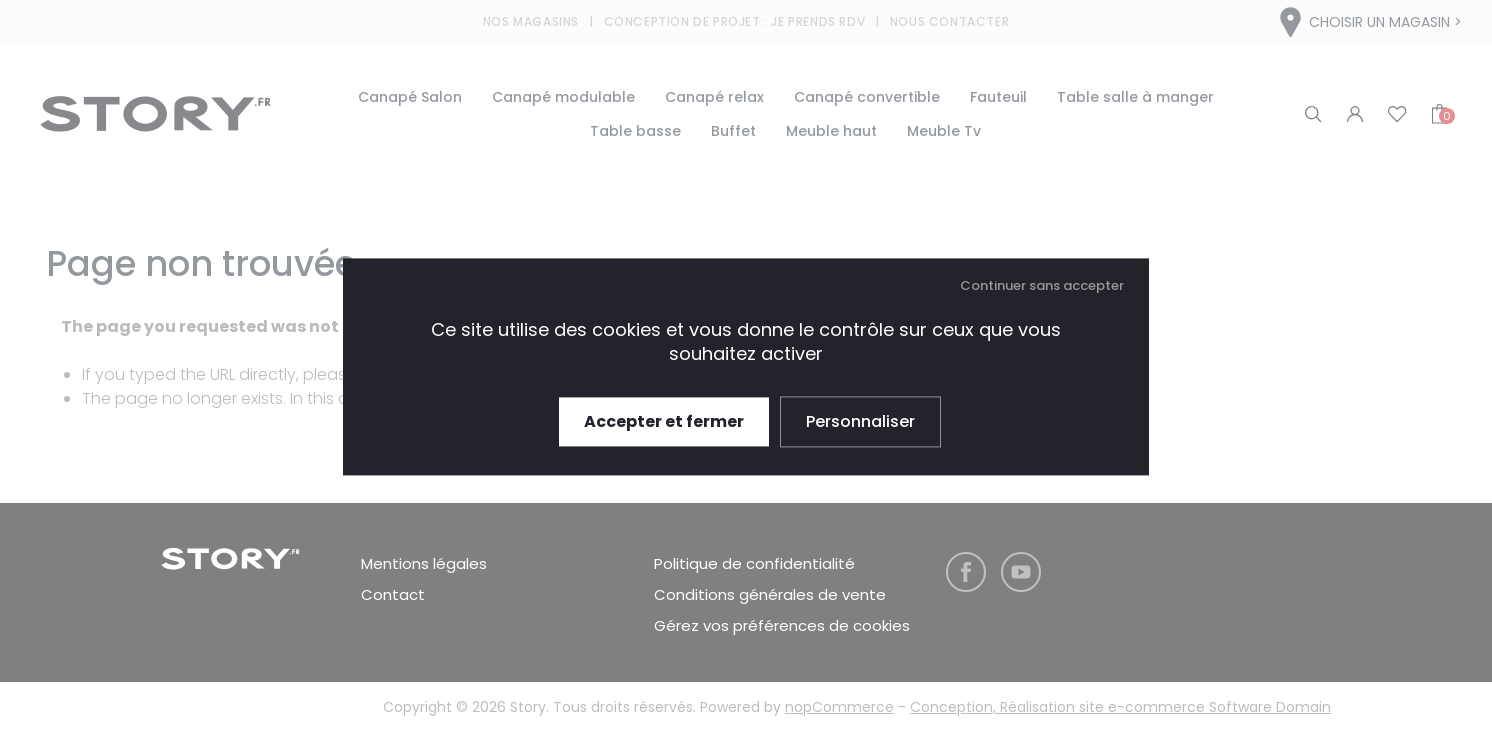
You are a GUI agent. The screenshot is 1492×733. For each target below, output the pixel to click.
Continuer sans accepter (1042, 285)
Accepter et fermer (664, 421)
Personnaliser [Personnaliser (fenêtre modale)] (860, 421)
